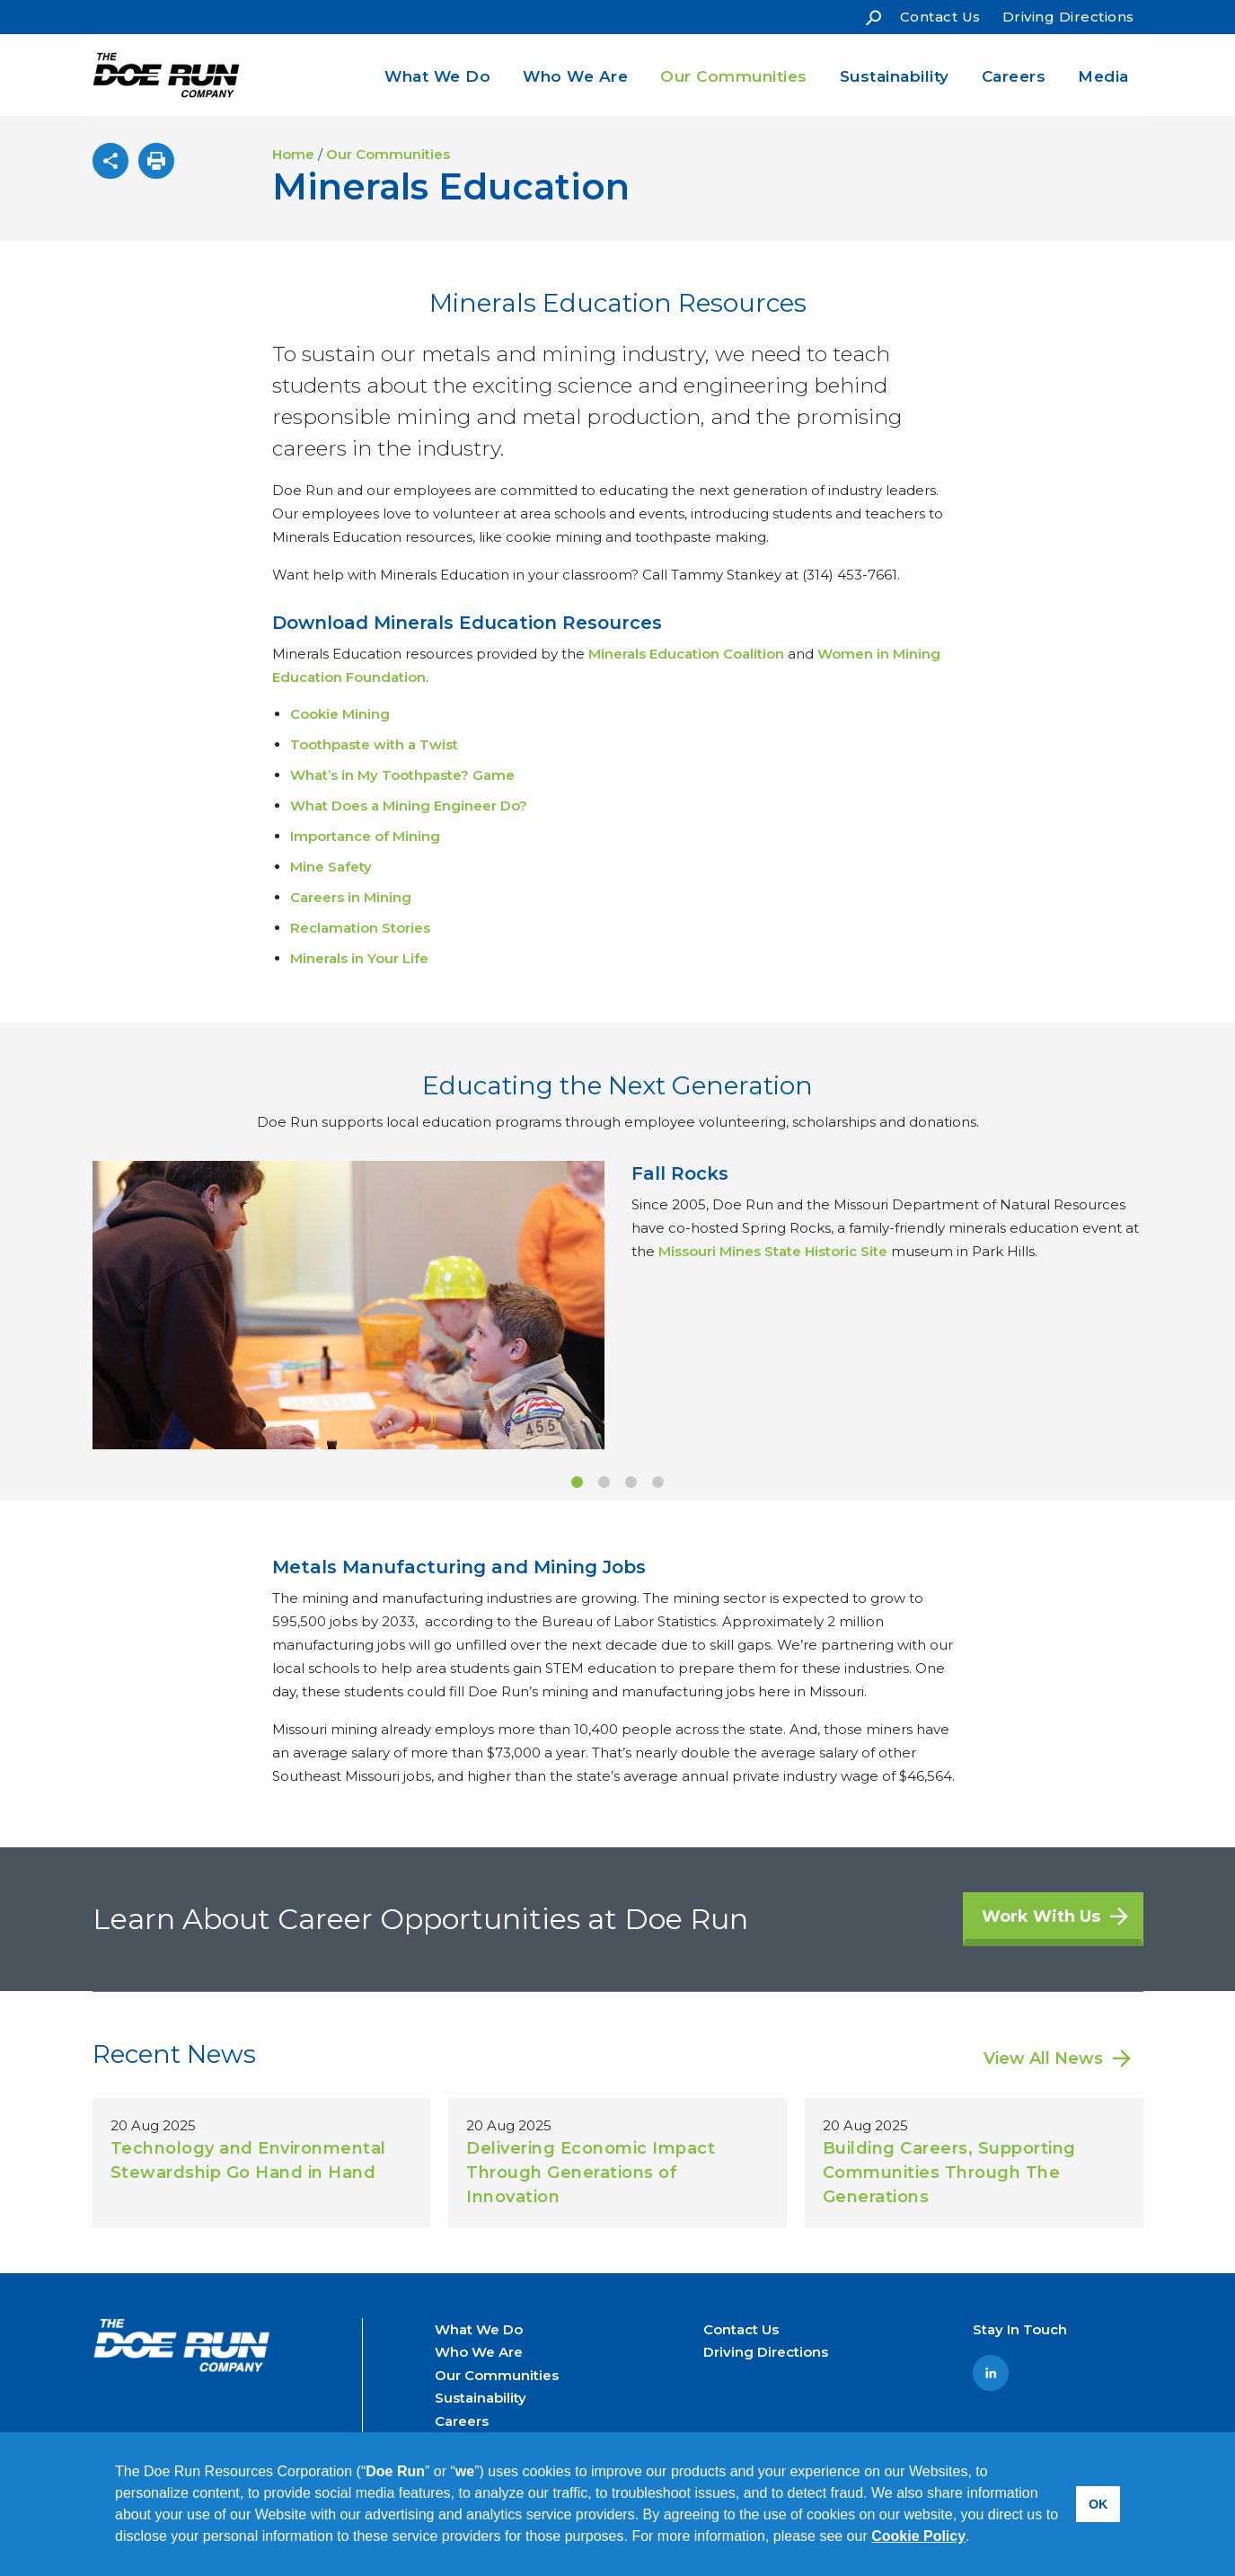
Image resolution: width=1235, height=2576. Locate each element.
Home (293, 154)
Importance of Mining (365, 836)
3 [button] (631, 1483)
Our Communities (733, 76)
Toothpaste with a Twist (374, 744)
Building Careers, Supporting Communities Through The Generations (949, 2172)
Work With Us (1041, 1916)
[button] (976, 2538)
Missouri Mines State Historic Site (772, 1251)
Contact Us (940, 16)
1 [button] (578, 1483)
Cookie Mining (340, 713)
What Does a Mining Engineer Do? (408, 805)
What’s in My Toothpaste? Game (402, 774)
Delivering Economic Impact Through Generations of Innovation (590, 2172)
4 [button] (658, 1483)
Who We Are (575, 76)
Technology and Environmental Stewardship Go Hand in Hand (248, 2160)
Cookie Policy (918, 2536)
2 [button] (604, 1483)
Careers (1014, 76)
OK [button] (1098, 2504)
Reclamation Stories (360, 927)
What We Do (437, 76)
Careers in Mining (350, 897)
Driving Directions (1068, 16)
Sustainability (894, 76)
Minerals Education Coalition (686, 653)
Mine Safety (331, 866)
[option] (618, 1305)
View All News (1043, 2058)
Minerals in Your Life (359, 958)
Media (1103, 76)
